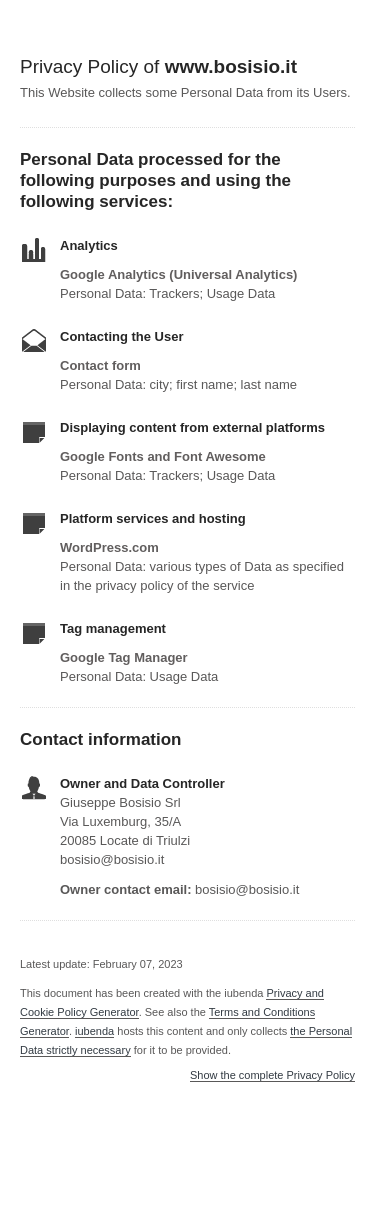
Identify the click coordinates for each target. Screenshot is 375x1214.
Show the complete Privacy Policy (272, 1075)
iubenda (94, 1031)
